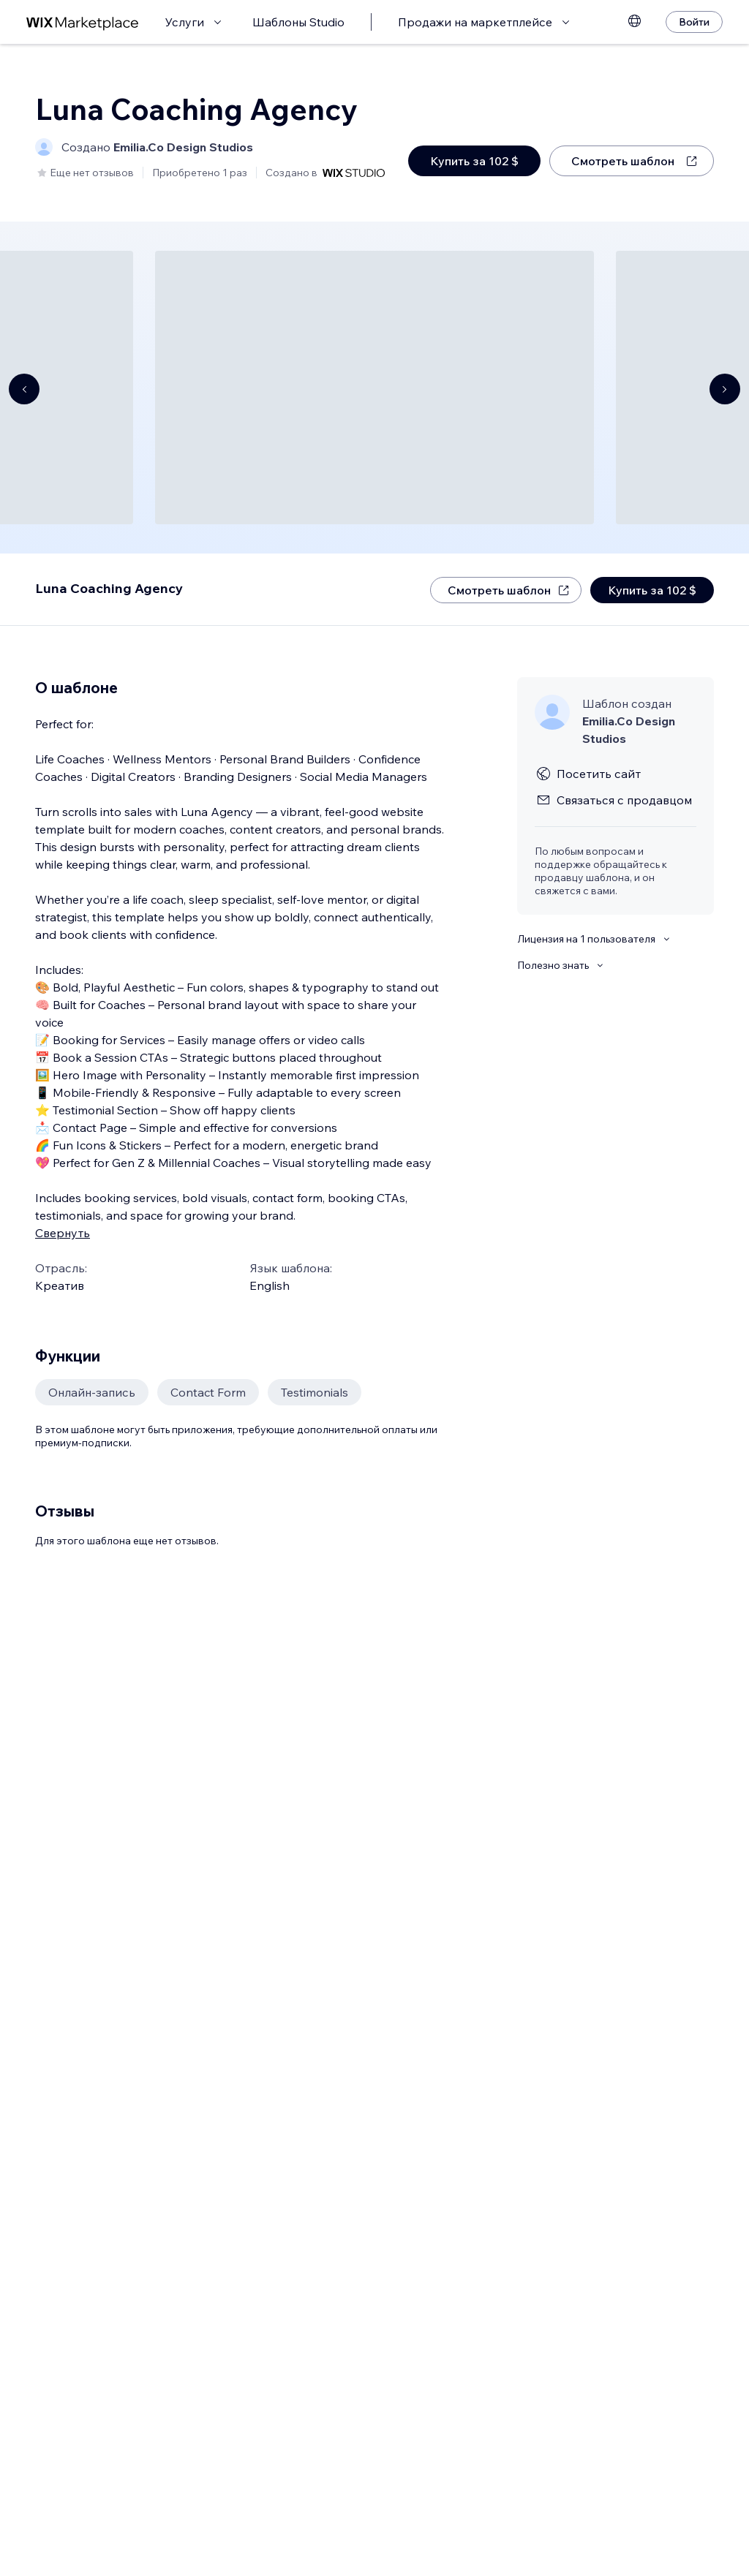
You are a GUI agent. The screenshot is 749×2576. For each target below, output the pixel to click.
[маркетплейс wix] (82, 22)
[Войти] (694, 22)
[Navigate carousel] (24, 389)
